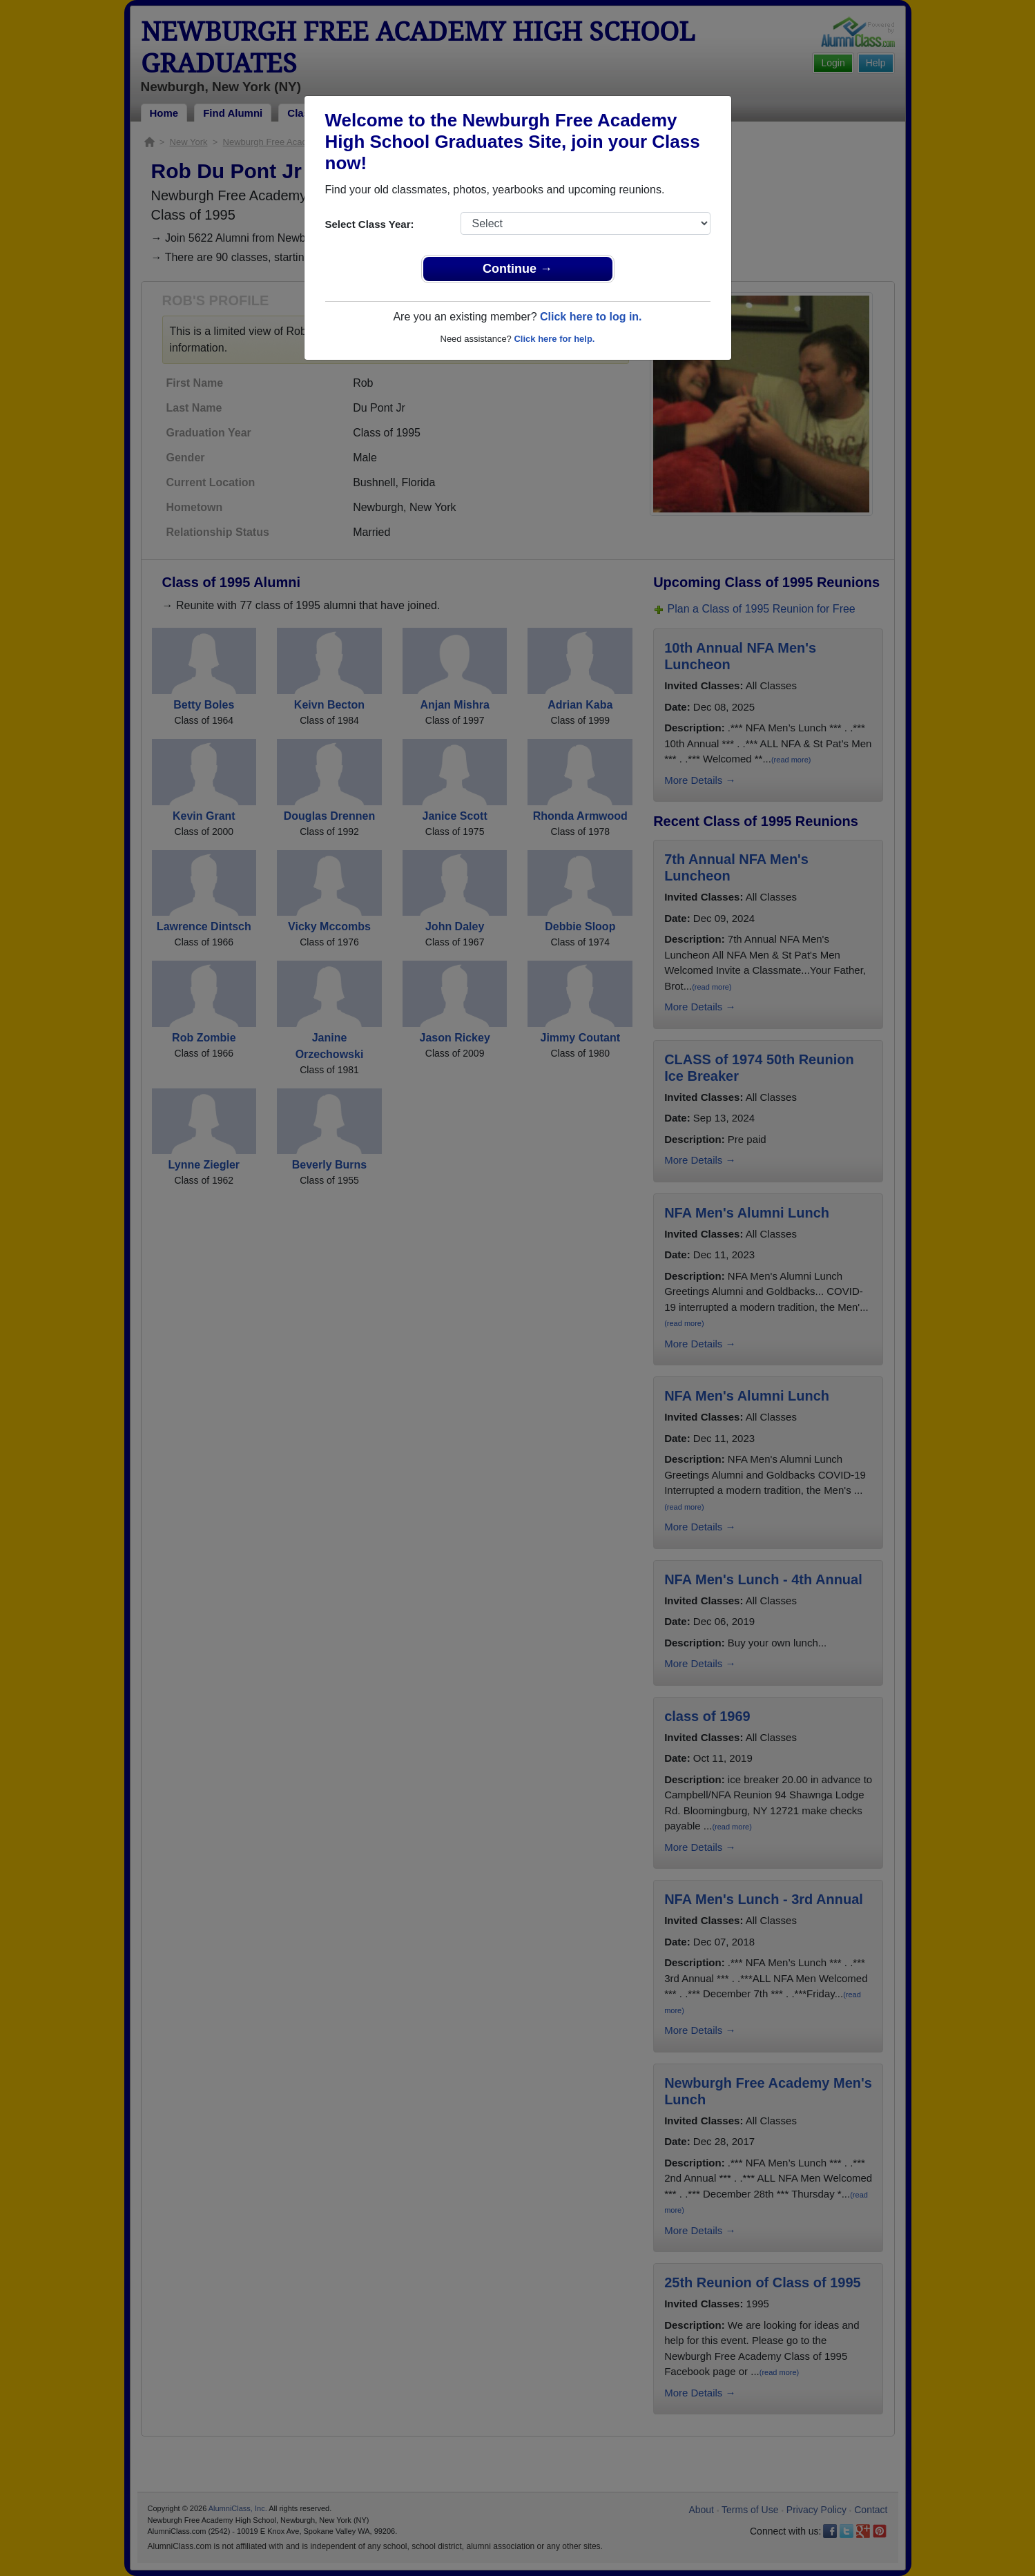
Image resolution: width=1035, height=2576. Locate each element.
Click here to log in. (591, 317)
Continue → (517, 269)
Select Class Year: (369, 224)
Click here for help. (554, 339)
